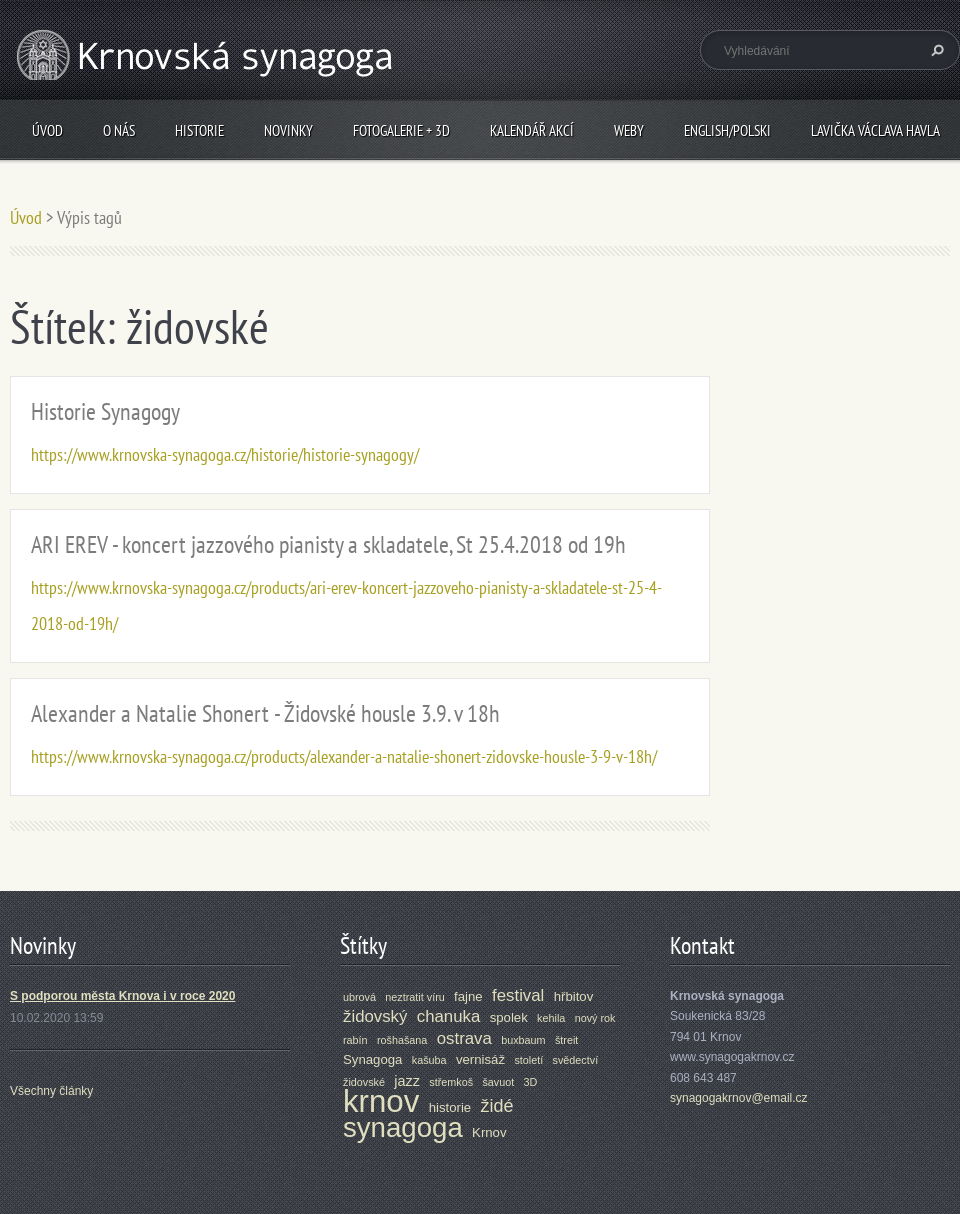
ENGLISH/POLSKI (727, 130)
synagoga (403, 1127)
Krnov (489, 1132)
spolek (509, 1017)
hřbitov (574, 996)
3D (531, 1082)
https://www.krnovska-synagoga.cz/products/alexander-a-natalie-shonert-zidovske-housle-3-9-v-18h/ (344, 756)
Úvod (47, 130)
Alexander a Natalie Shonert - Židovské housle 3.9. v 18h (265, 713)
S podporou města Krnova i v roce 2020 (122, 996)
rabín (355, 1040)
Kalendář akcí (532, 130)
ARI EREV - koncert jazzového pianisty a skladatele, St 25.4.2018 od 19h (328, 544)
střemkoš (451, 1082)
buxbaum (523, 1040)
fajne (468, 996)
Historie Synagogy (105, 411)
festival (518, 995)
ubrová (359, 997)
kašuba (429, 1060)
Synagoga (372, 1059)
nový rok (595, 1018)
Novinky (288, 130)
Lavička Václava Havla (875, 130)
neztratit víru (414, 997)
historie (450, 1107)
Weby (629, 130)
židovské (364, 1082)
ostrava (464, 1038)
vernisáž (480, 1059)
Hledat (935, 50)
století (528, 1060)
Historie (199, 130)
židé (497, 1106)
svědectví (576, 1060)
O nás (119, 130)
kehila (551, 1018)
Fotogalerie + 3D (401, 130)
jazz (407, 1081)
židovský (375, 1016)
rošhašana (402, 1040)
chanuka (449, 1016)
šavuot (498, 1082)
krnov (381, 1101)
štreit (566, 1040)
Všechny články (51, 1091)
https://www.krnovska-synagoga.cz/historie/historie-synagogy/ (225, 454)
